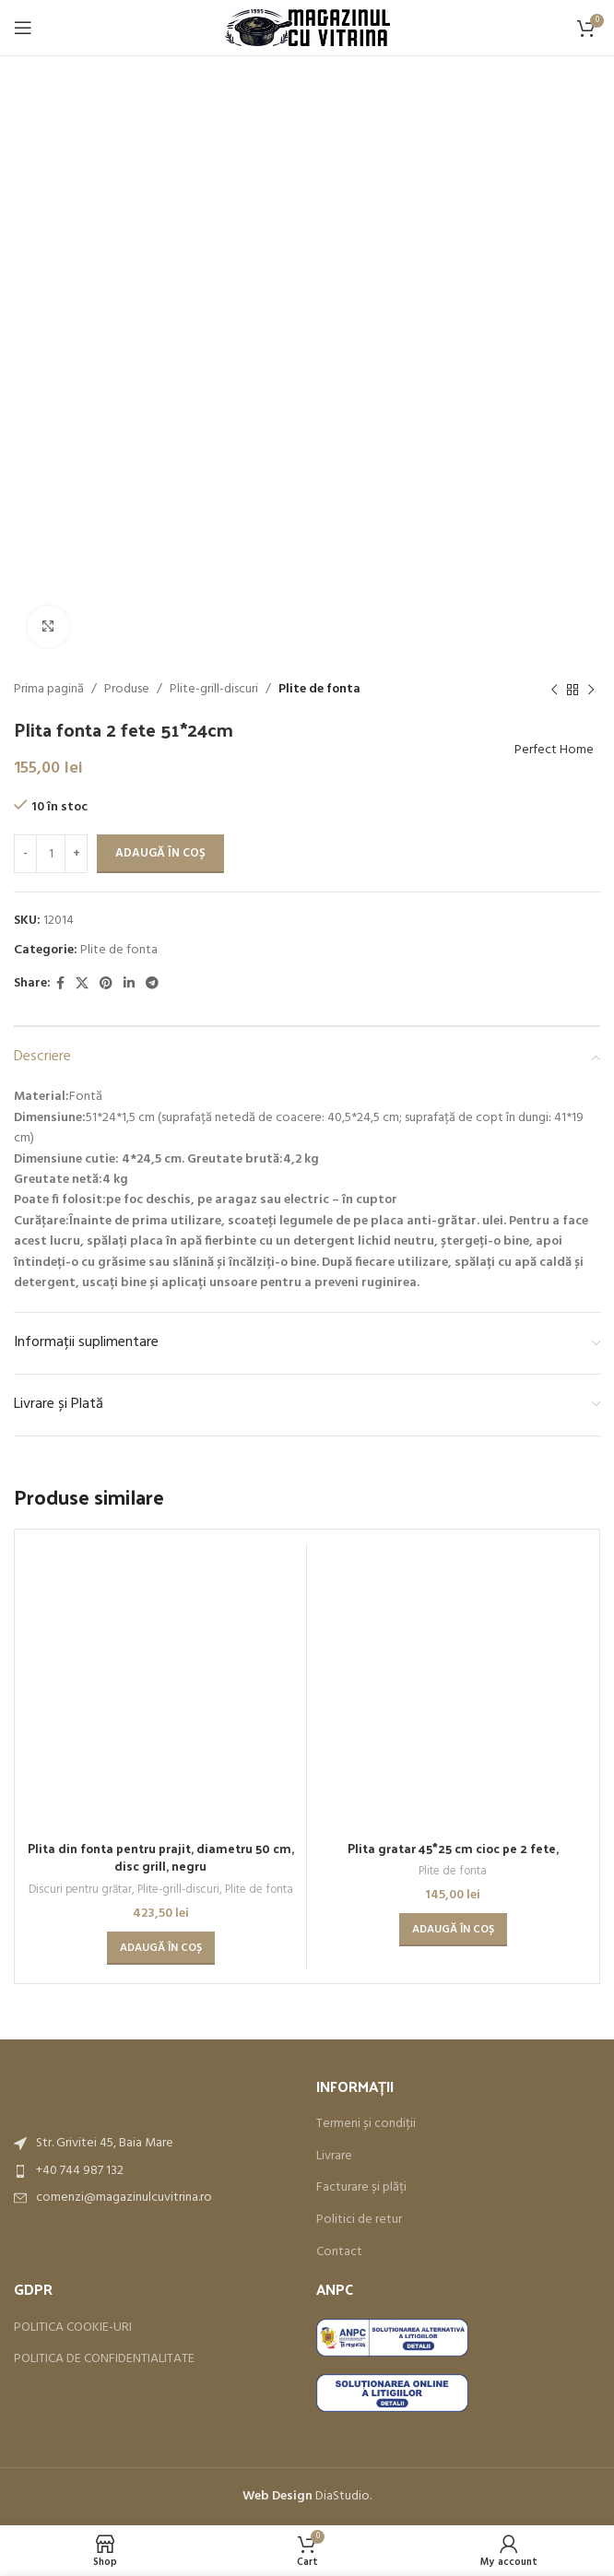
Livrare (334, 2138)
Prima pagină (49, 689)
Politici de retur (359, 2201)
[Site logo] (307, 28)
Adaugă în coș (160, 853)
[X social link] (82, 984)
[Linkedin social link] (129, 984)
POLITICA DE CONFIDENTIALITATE (104, 2341)
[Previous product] (554, 689)
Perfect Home (551, 750)
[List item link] (156, 2152)
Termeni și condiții (366, 2106)
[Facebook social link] (60, 984)
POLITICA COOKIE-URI (73, 2308)
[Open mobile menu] (23, 27)
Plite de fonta (319, 689)
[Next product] (591, 689)
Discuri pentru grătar (76, 1626)
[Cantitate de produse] (51, 853)
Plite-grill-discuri (214, 689)
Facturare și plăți (361, 2169)
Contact (339, 2233)
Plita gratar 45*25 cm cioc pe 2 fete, (453, 1848)
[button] (161, 1683)
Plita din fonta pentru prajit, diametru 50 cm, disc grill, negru (161, 1592)
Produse (126, 689)
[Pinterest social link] (106, 984)
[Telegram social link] (152, 984)
